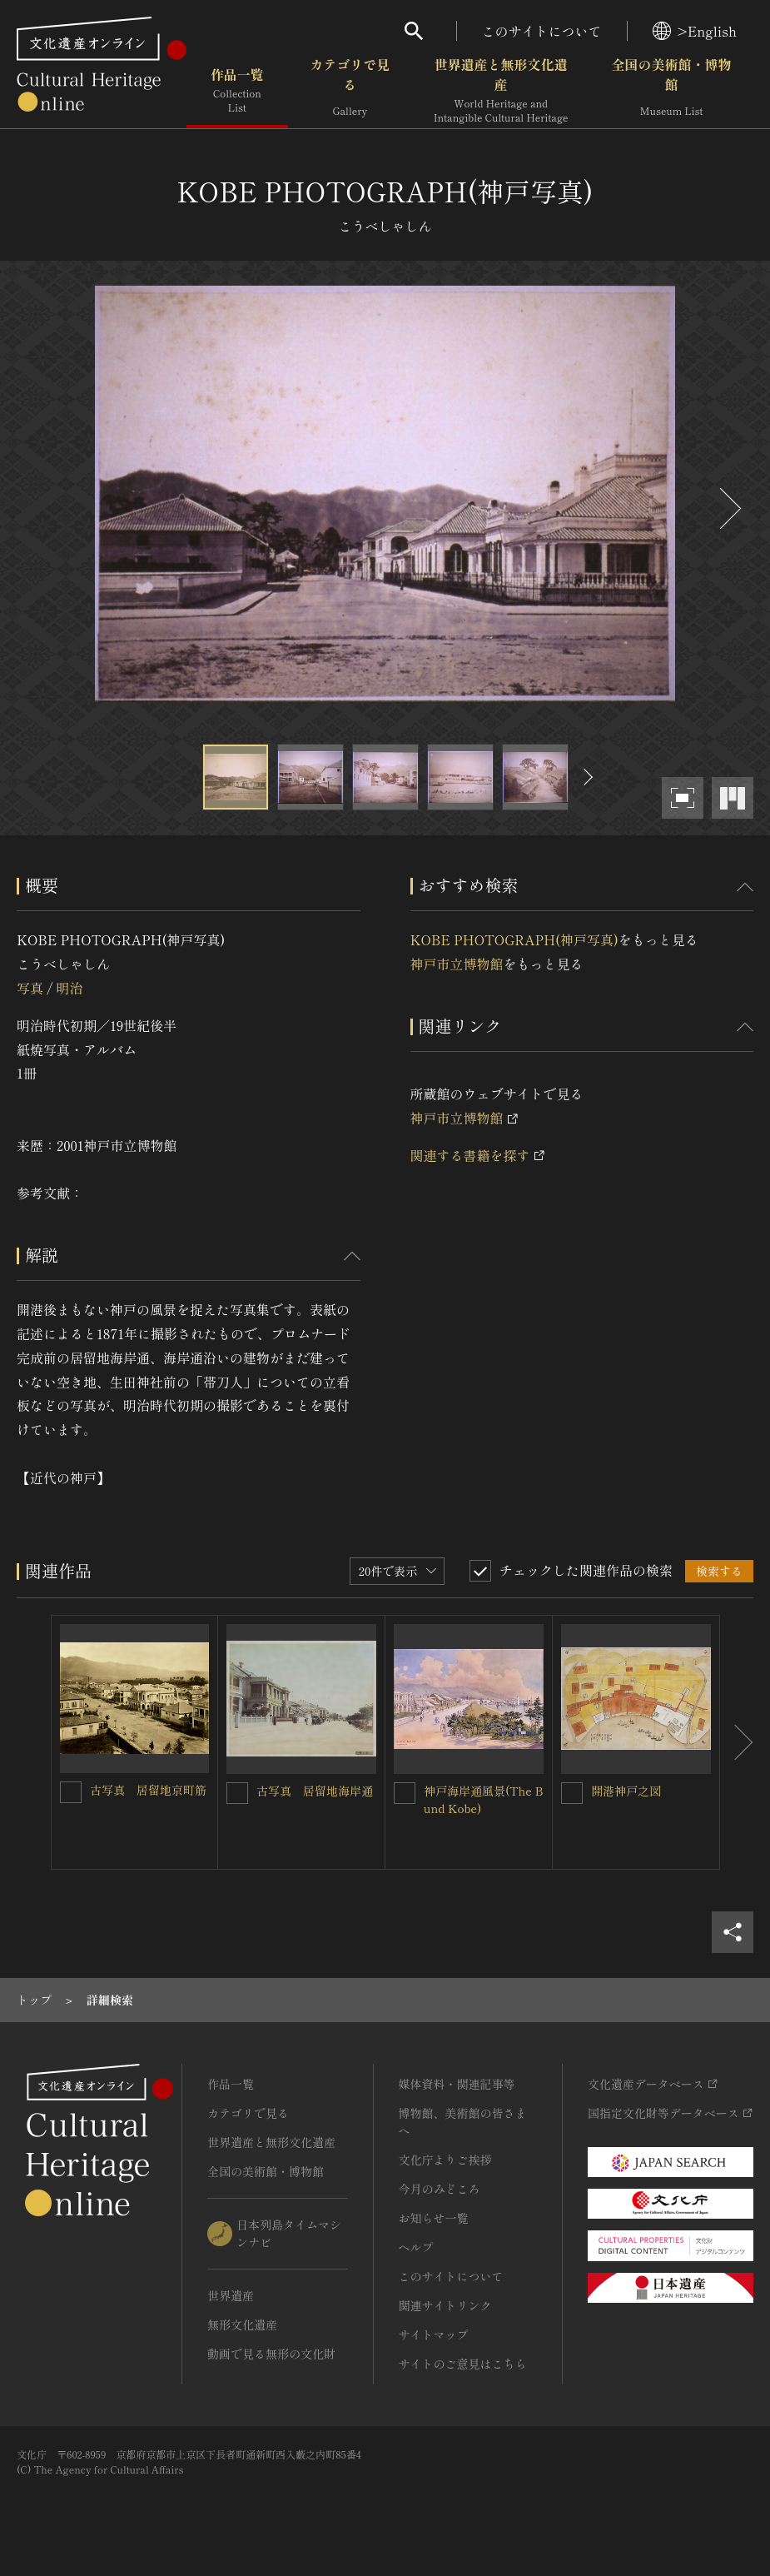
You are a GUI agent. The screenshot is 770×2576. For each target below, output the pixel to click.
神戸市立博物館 (457, 964)
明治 (69, 988)
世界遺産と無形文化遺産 (501, 90)
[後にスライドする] (728, 508)
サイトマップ (434, 2334)
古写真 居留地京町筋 (148, 1789)
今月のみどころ (439, 2188)
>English (695, 31)
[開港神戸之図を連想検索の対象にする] (572, 1793)
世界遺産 (230, 2295)
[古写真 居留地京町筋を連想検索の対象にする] (71, 1792)
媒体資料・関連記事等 (457, 2083)
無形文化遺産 (242, 2324)
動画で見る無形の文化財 (271, 2353)
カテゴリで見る (350, 90)
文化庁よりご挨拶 (445, 2159)
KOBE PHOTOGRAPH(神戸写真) (514, 939)
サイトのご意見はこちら (463, 2363)
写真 (30, 988)
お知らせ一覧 (434, 2218)
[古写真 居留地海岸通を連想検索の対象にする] (237, 1793)
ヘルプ (416, 2247)
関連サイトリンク (445, 2305)
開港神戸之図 (626, 1790)
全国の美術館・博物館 (671, 90)
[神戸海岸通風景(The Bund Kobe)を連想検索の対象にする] (404, 1793)
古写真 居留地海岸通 (314, 1790)
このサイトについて (542, 31)
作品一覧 (237, 90)
